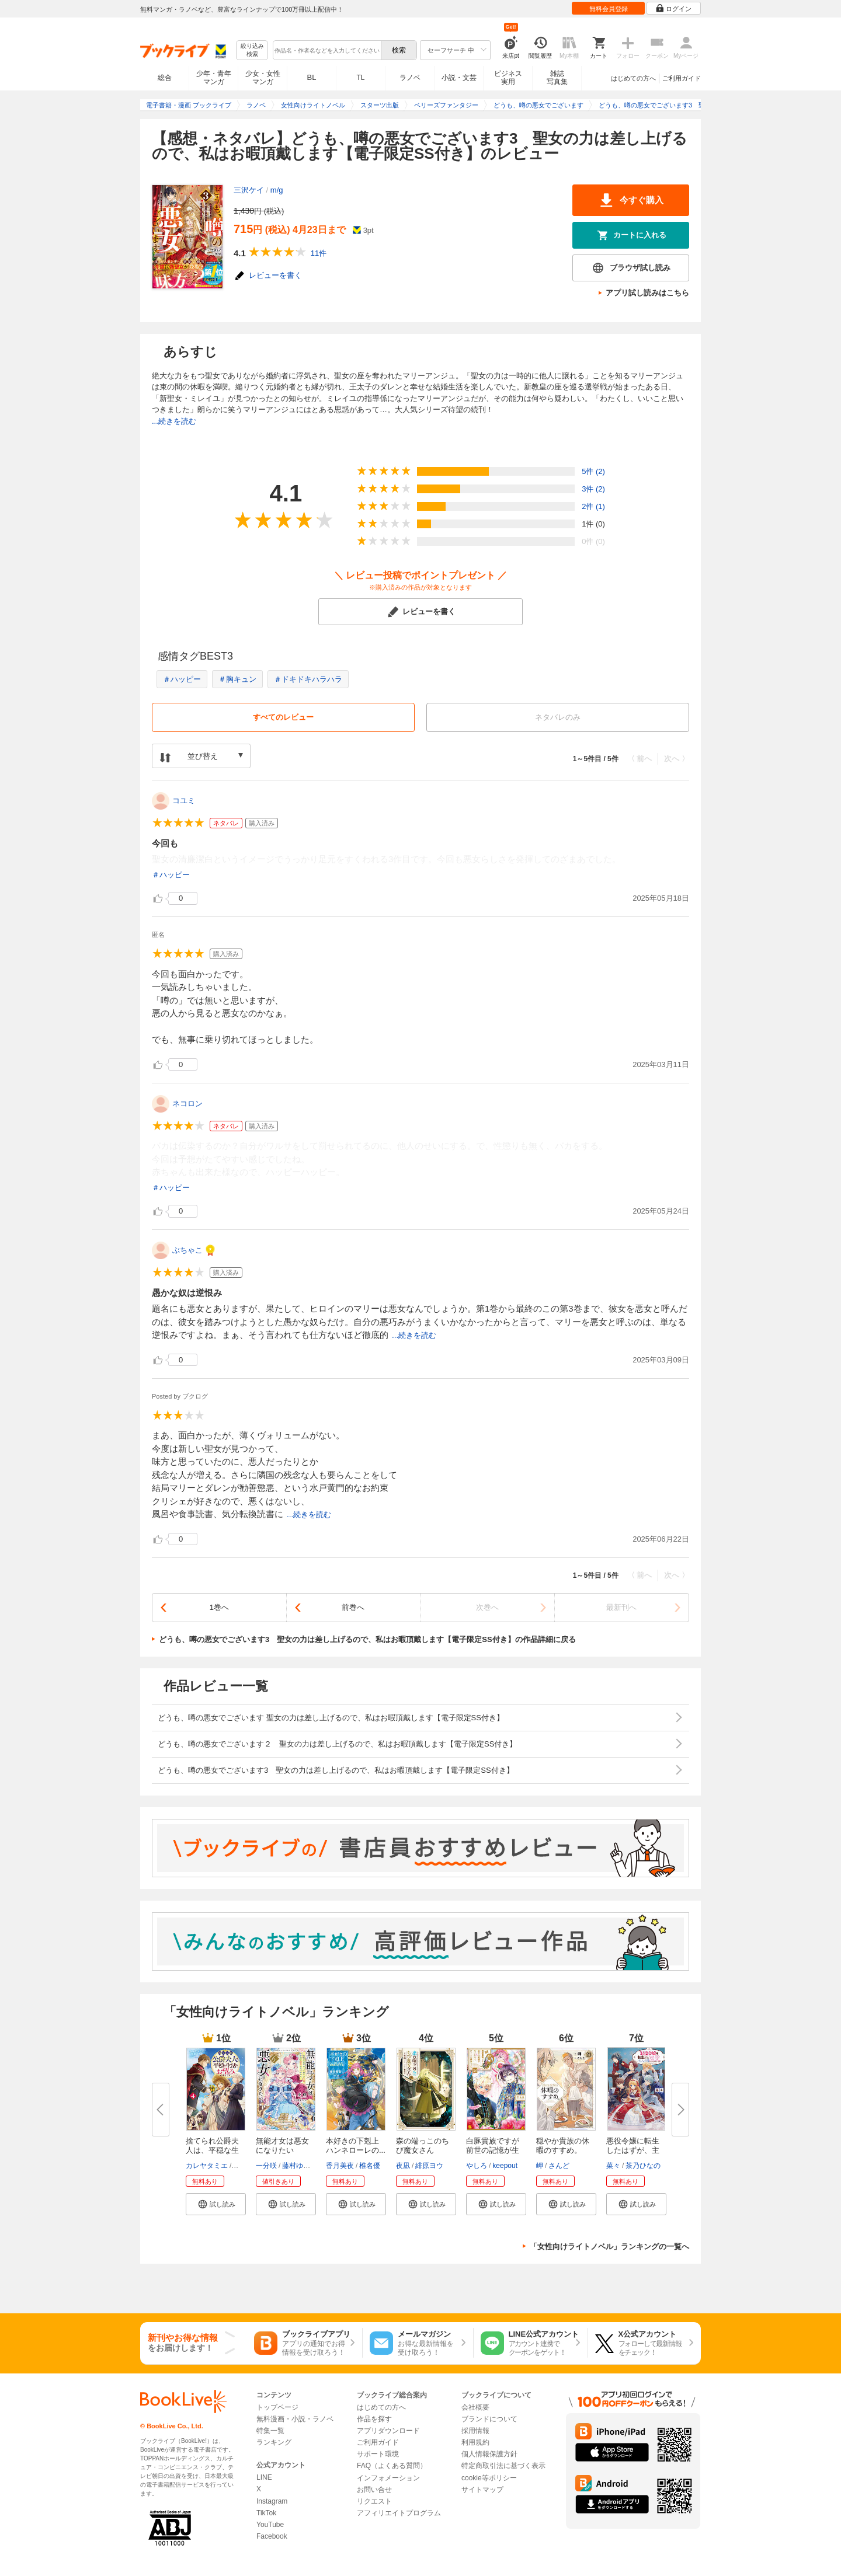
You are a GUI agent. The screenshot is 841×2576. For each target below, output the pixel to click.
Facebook (271, 2536)
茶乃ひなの (643, 2166)
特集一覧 (270, 2431)
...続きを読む (174, 421)
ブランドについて (489, 2419)
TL (360, 78)
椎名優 (369, 2166)
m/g (276, 190)
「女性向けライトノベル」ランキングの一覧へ (609, 2246)
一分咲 (266, 2166)
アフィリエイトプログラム (399, 2513)
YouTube (270, 2525)
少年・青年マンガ (213, 77)
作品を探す (374, 2419)
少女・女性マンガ (262, 77)
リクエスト (374, 2501)
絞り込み (252, 50)
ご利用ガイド (681, 78)
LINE (264, 2477)
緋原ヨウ (429, 2166)
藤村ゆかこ (299, 2166)
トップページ (277, 2407)
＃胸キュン (237, 679)
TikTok (266, 2513)
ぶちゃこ (187, 1250)
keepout (504, 2166)
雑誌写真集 (557, 77)
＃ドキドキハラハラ (308, 679)
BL (312, 77)
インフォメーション (388, 2478)
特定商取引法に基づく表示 (503, 2466)
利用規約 (475, 2442)
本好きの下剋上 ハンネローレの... (356, 2145)
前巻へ (353, 1607)
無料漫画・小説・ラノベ (294, 2419)
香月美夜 (340, 2166)
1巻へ (219, 1607)
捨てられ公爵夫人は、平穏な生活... (212, 2150)
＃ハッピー (182, 679)
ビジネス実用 (508, 77)
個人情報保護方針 (489, 2454)
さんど (558, 2166)
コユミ (183, 800)
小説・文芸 (459, 78)
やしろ (476, 2166)
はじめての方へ (633, 78)
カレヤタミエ (207, 2166)
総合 (165, 78)
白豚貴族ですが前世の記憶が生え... (492, 2150)
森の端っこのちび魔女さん (422, 2145)
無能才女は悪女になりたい (282, 2145)
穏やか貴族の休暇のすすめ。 (562, 2145)
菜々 (613, 2166)
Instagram (271, 2501)
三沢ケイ (249, 190)
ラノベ (409, 78)
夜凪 (403, 2166)
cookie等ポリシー (489, 2478)
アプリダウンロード (388, 2431)
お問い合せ (374, 2490)
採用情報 (475, 2431)
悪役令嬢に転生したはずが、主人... (632, 2150)
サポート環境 (378, 2454)
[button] (216, 2204)
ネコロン (187, 1103)
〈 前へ (639, 758)
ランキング (273, 2442)
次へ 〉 (676, 758)
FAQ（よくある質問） (392, 2466)
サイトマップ (482, 2490)
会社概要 (475, 2407)
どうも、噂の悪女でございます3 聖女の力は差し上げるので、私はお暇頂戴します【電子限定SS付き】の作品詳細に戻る (367, 1639)
